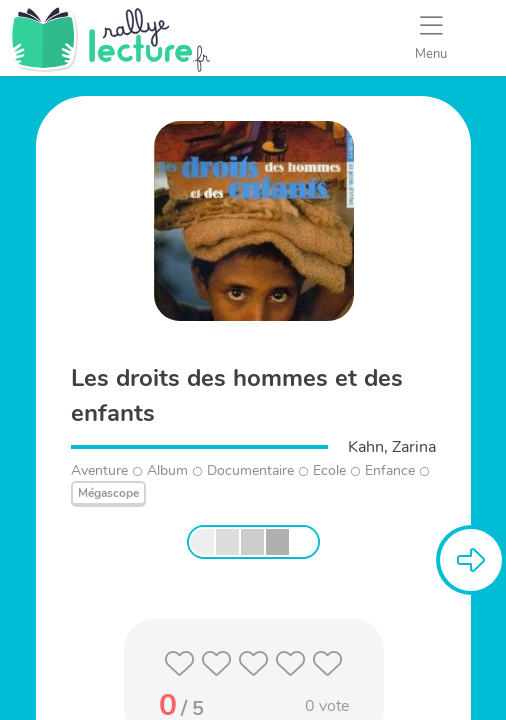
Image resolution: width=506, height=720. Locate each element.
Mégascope (108, 493)
